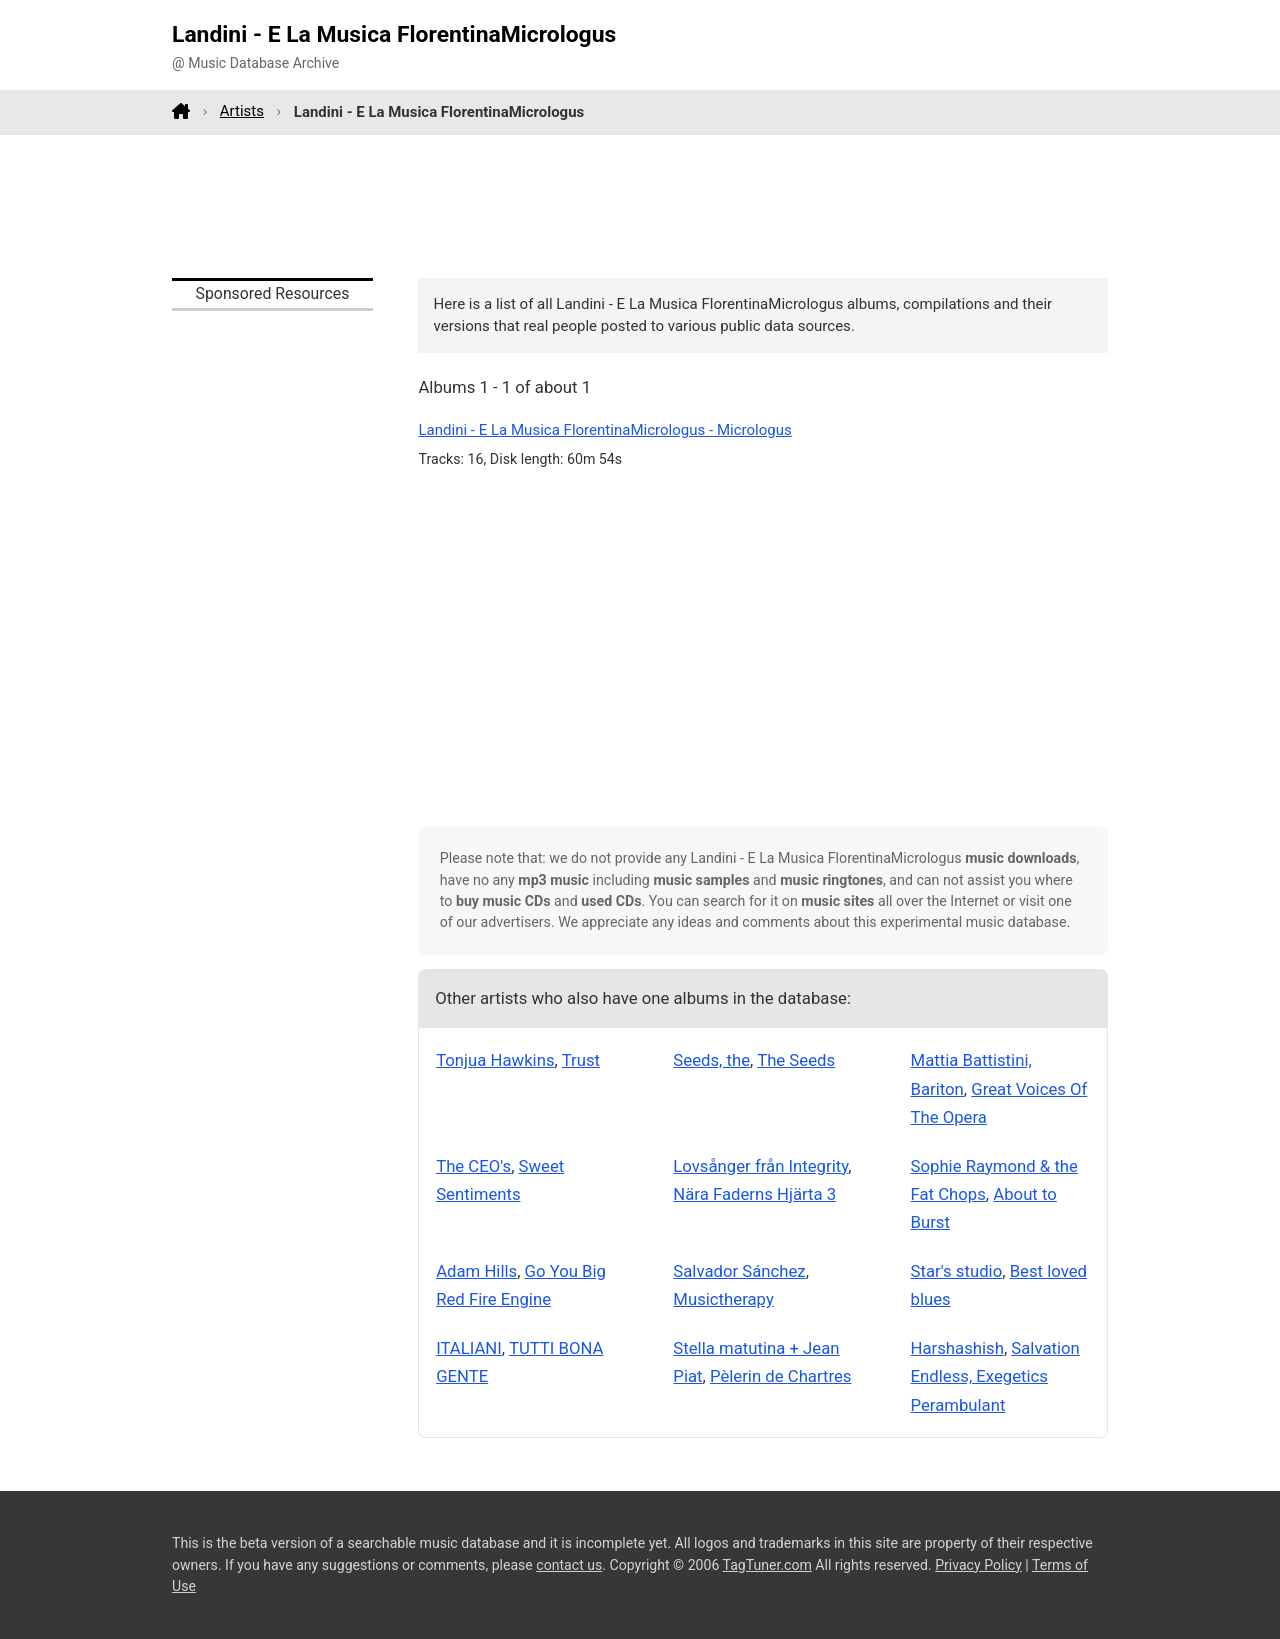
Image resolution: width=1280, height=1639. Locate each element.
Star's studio (957, 1271)
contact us (569, 1565)
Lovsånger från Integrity (760, 1166)
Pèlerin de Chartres (781, 1376)
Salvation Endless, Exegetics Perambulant (995, 1376)
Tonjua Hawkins (495, 1060)
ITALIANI (469, 1348)
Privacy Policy (978, 1565)
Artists (242, 111)
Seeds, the (711, 1060)
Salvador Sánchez (739, 1271)
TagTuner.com (767, 1565)
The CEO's (473, 1166)
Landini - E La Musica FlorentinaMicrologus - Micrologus (604, 430)
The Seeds (796, 1060)
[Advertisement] (640, 206)
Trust (581, 1060)
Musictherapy (723, 1299)
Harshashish (957, 1348)
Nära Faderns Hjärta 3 (754, 1194)
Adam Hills (476, 1271)
